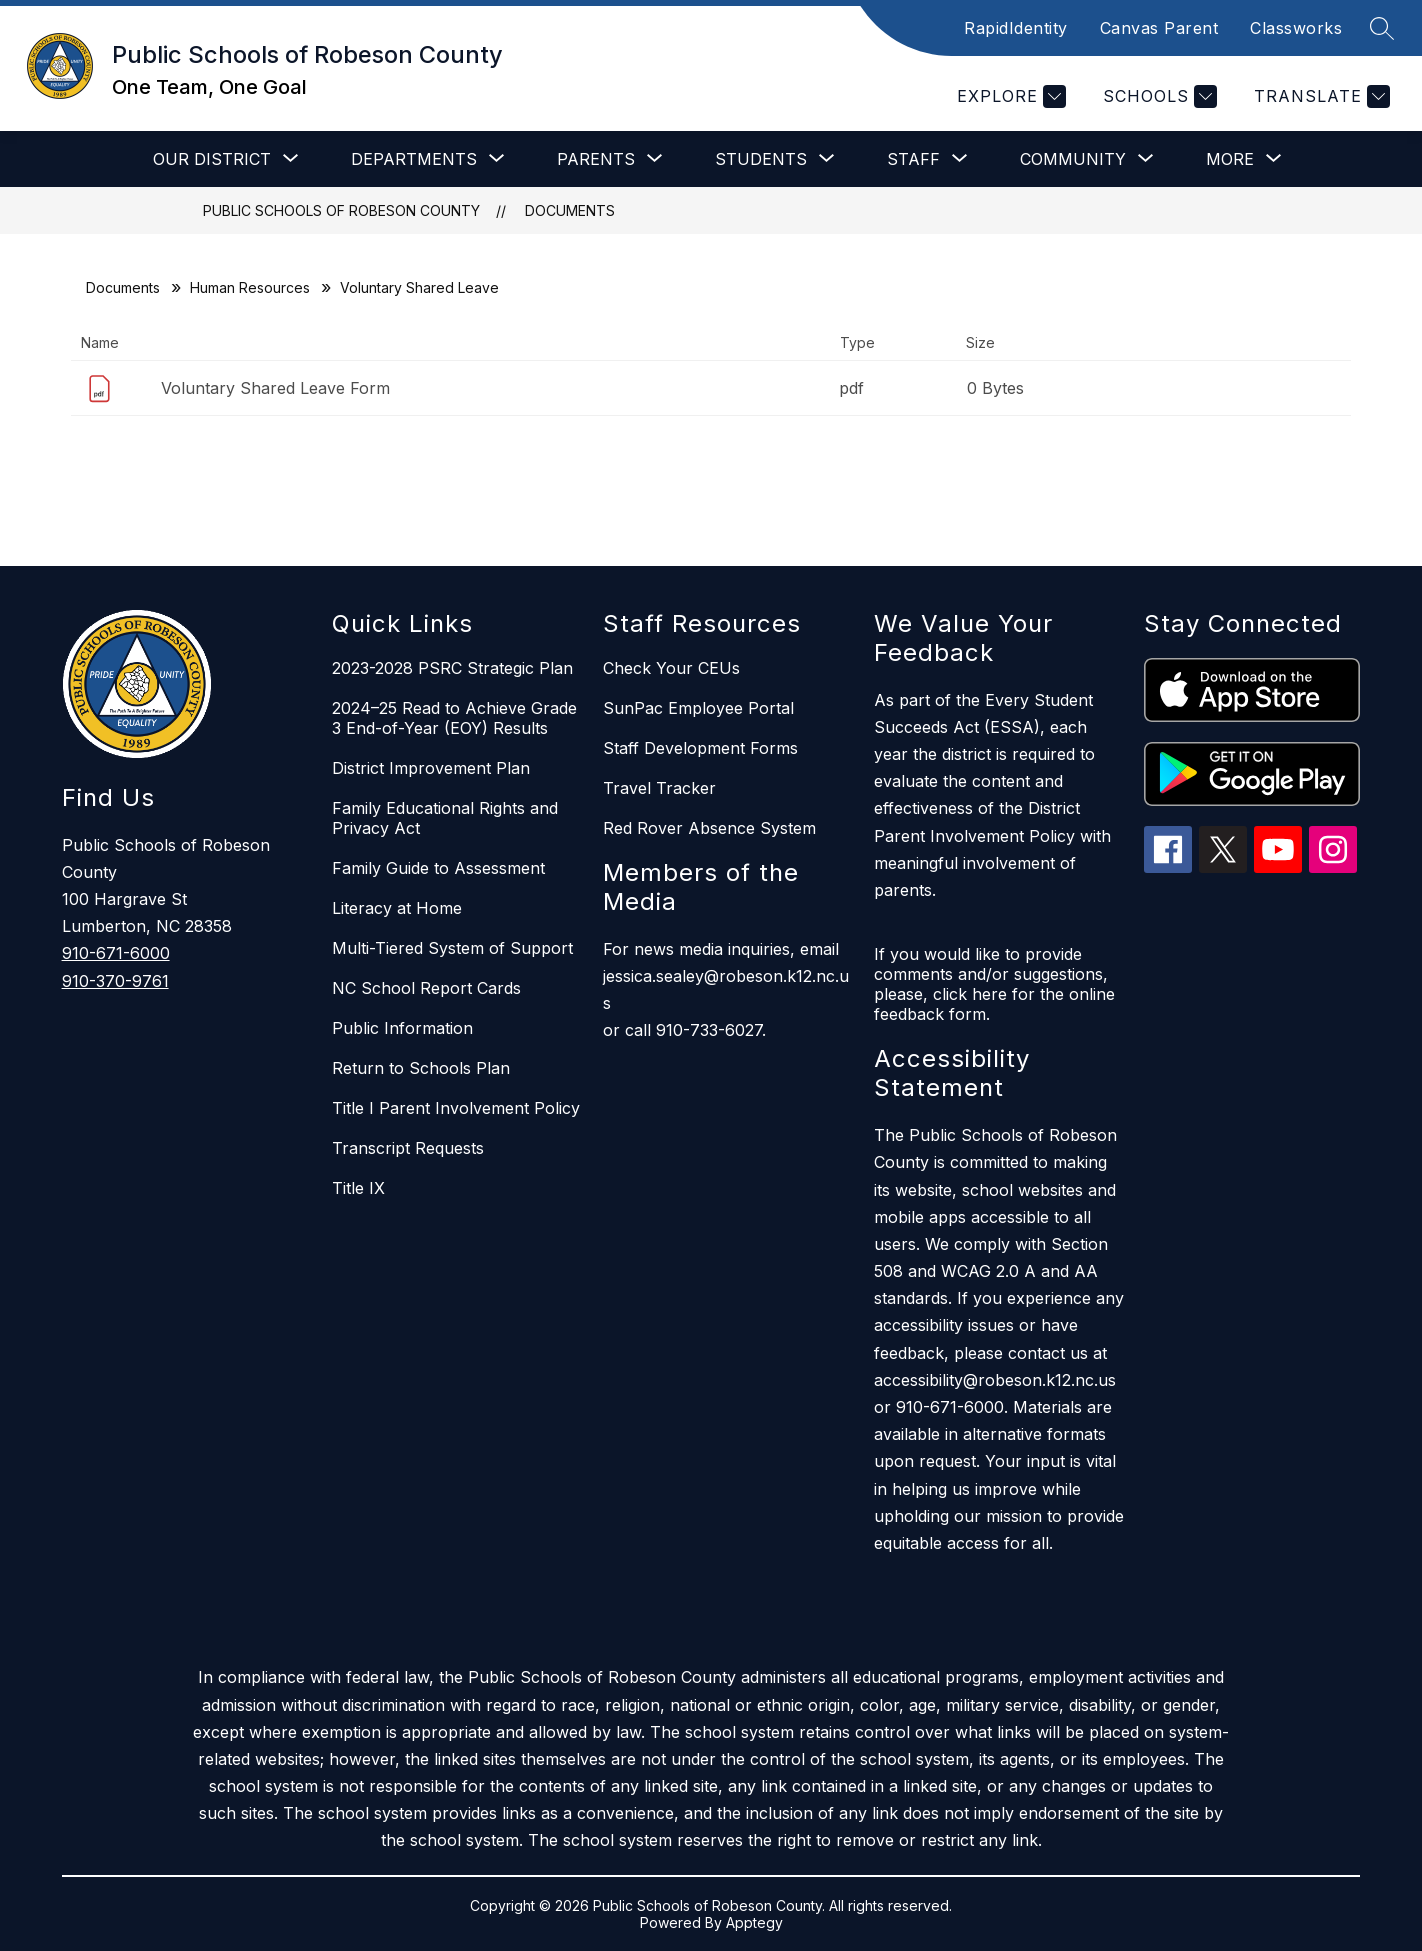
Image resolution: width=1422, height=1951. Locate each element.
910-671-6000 (116, 953)
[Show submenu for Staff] (913, 159)
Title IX (358, 1188)
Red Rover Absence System (709, 828)
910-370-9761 (115, 981)
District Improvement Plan (431, 768)
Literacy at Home (397, 908)
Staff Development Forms (700, 748)
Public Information (402, 1028)
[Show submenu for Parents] (596, 159)
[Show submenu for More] (1230, 159)
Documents (570, 210)
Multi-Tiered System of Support (452, 948)
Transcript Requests (408, 1148)
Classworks (1296, 28)
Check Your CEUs (671, 668)
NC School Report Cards (426, 988)
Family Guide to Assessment (438, 868)
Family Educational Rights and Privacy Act (445, 818)
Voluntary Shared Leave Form (275, 388)
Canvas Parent (1159, 28)
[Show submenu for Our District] (212, 159)
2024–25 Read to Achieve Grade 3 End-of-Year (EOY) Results (454, 718)
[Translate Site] (1319, 96)
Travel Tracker (659, 788)
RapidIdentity (1016, 28)
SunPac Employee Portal (698, 708)
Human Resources (250, 287)
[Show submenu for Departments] (414, 159)
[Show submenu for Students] (761, 159)
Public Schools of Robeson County (341, 210)
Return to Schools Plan (421, 1068)
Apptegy (754, 1922)
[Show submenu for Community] (1073, 159)
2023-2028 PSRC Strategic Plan (452, 668)
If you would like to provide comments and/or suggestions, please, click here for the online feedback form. (994, 984)
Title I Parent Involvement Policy (456, 1108)
